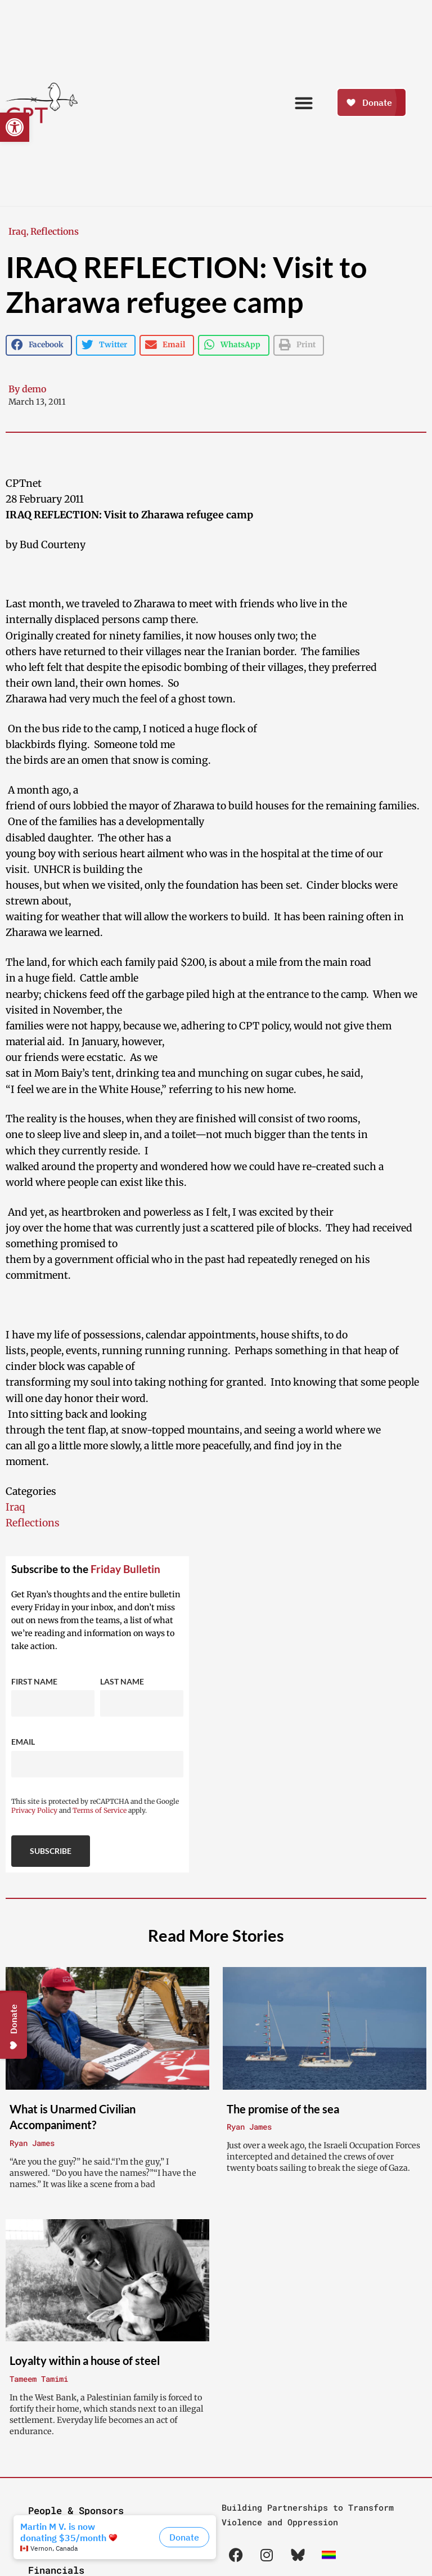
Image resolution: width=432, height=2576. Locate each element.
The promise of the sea (283, 2109)
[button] (14, 127)
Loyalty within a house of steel (85, 2360)
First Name (34, 1681)
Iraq (17, 231)
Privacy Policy (34, 1810)
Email (23, 1741)
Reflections (54, 231)
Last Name (122, 1681)
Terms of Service (100, 1810)
